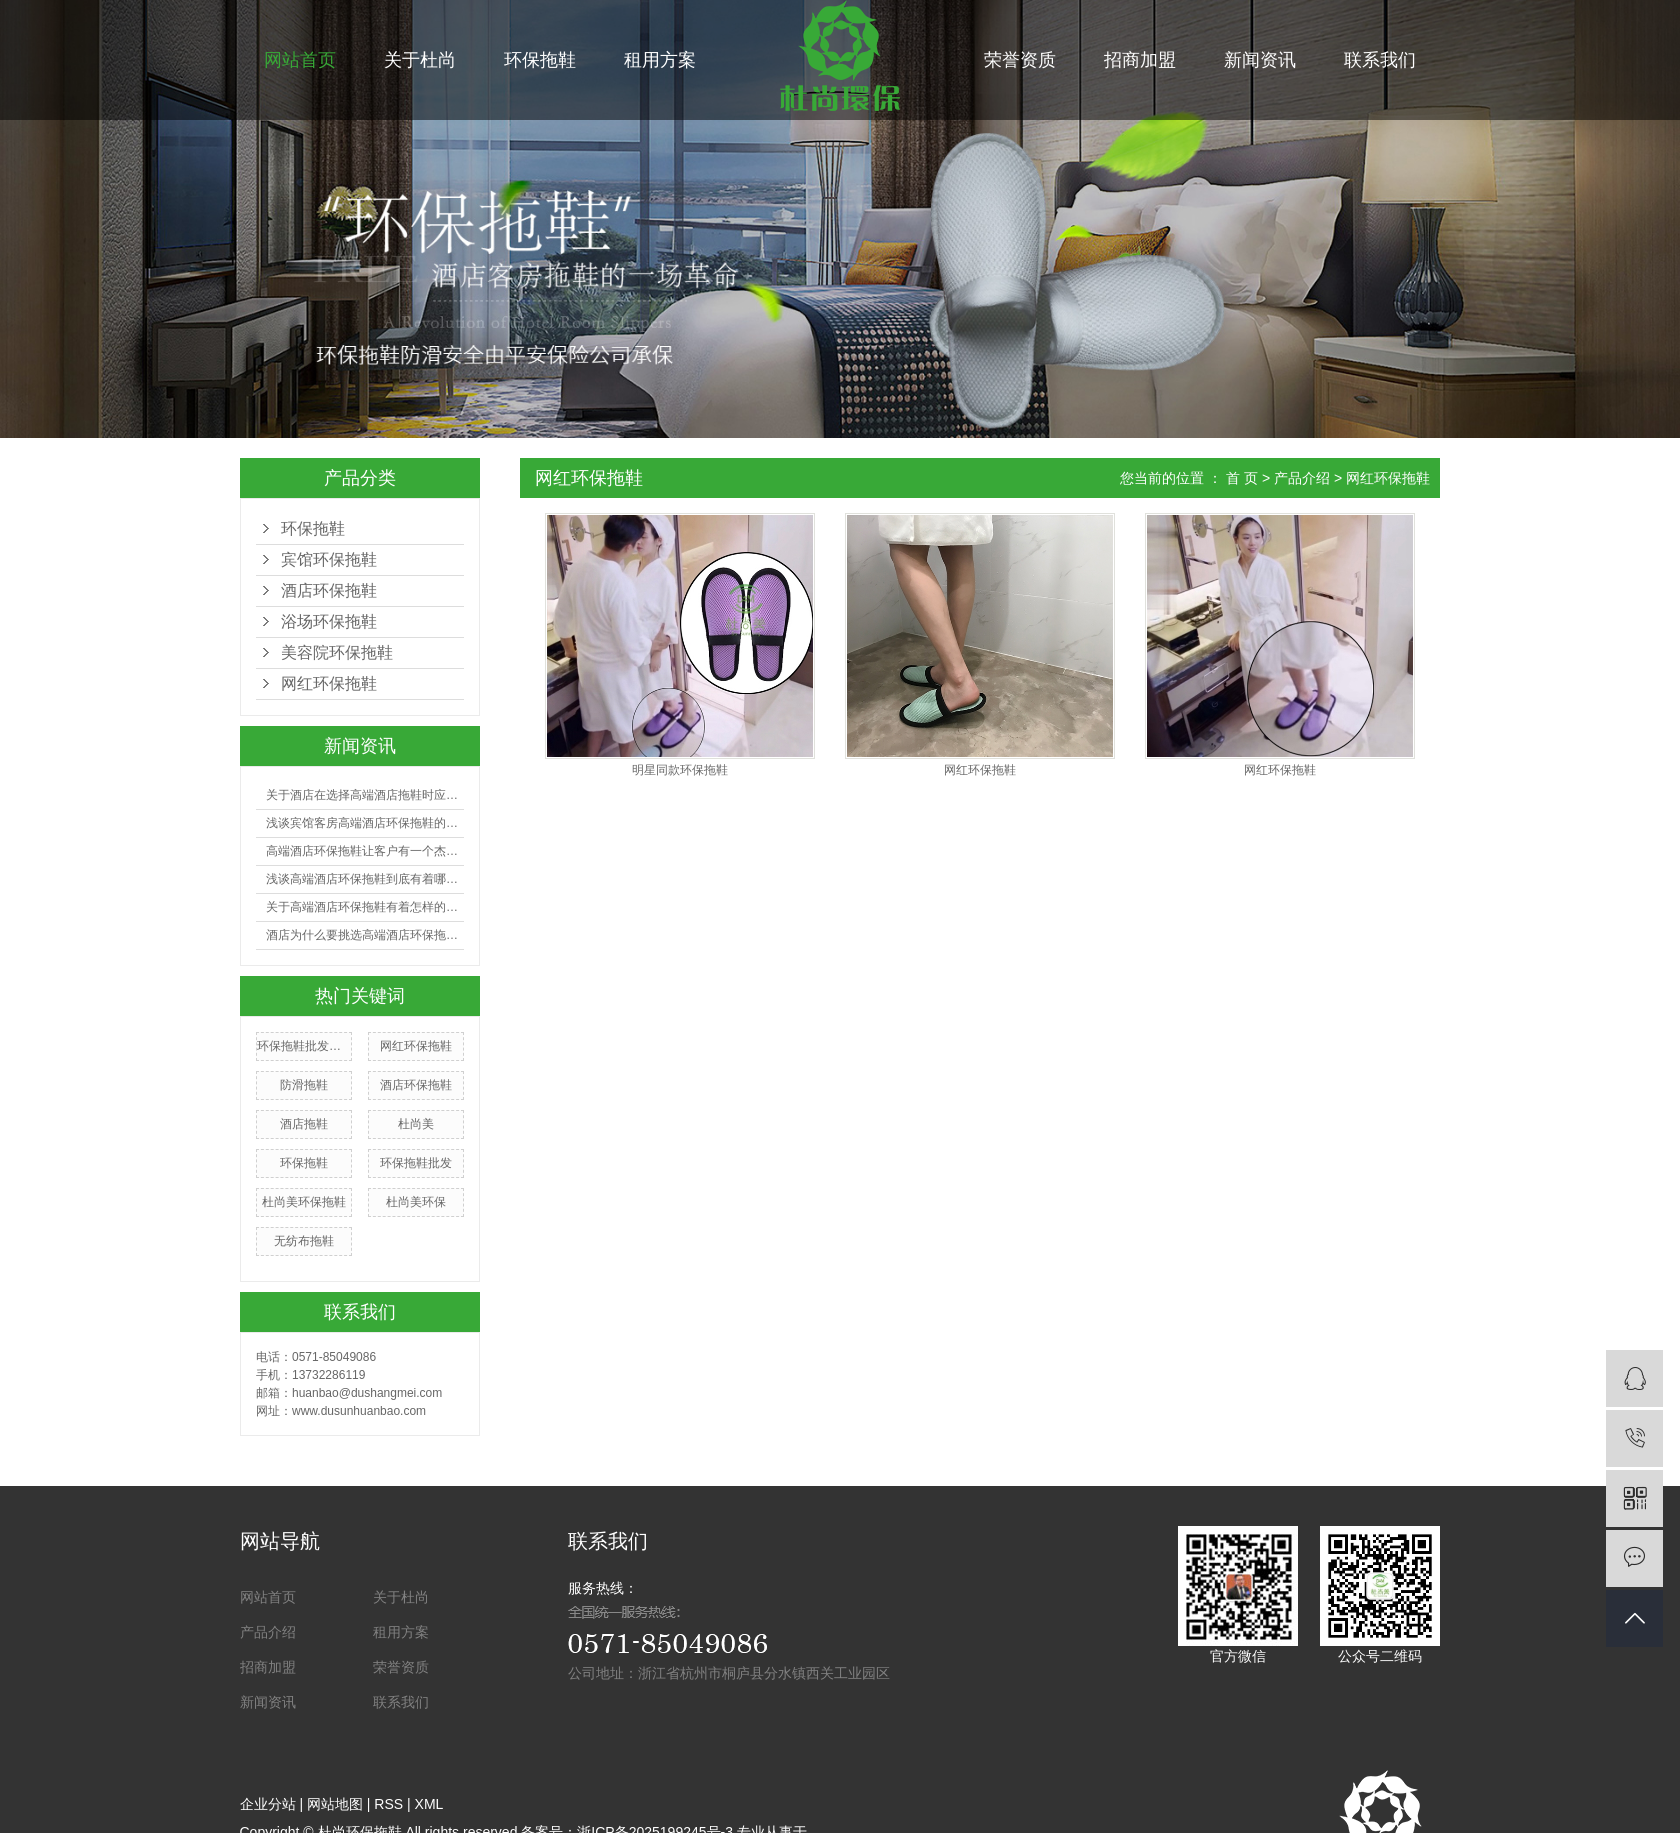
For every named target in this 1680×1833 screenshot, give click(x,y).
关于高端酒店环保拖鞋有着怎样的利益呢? (365, 907)
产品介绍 (1302, 478)
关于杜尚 (420, 60)
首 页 (1242, 478)
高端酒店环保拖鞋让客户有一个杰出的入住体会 (365, 851)
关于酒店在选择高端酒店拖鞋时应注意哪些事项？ (365, 795)
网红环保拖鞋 (329, 683)
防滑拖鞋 (304, 1085)
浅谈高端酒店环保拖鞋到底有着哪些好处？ (365, 879)
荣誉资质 (1020, 60)
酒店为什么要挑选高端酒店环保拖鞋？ (365, 935)
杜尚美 (416, 1124)
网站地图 (335, 1804)
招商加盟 (1140, 60)
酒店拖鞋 (304, 1124)
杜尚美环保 (416, 1202)
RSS (388, 1804)
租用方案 (660, 60)
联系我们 (1380, 60)
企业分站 (268, 1804)
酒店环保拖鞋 (329, 590)
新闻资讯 (1260, 60)
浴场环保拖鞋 (329, 621)
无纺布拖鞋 (304, 1241)
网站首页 (300, 60)
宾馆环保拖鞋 (329, 559)
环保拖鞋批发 (416, 1163)
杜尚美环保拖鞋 (304, 1202)
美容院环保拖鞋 (337, 652)
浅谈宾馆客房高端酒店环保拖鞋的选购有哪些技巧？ (365, 823)
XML (429, 1804)
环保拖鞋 (540, 60)
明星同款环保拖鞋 (680, 770)
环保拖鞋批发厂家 (304, 1046)
